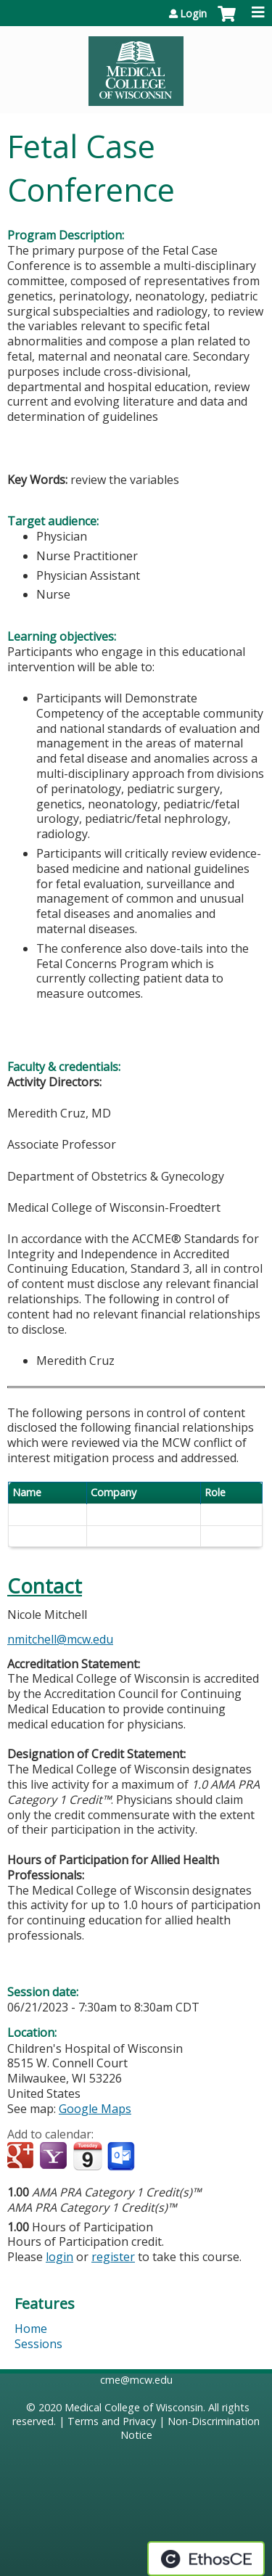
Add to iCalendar (87, 2155)
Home (31, 2329)
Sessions (38, 2344)
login (59, 2257)
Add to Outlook (122, 2156)
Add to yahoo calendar (55, 2156)
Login (193, 14)
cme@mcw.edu (136, 2380)
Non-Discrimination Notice (190, 2428)
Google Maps (95, 2109)
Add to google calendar (22, 2156)
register (113, 2257)
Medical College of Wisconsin (134, 2407)
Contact (44, 1585)
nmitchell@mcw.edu (60, 1639)
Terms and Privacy (111, 2421)
